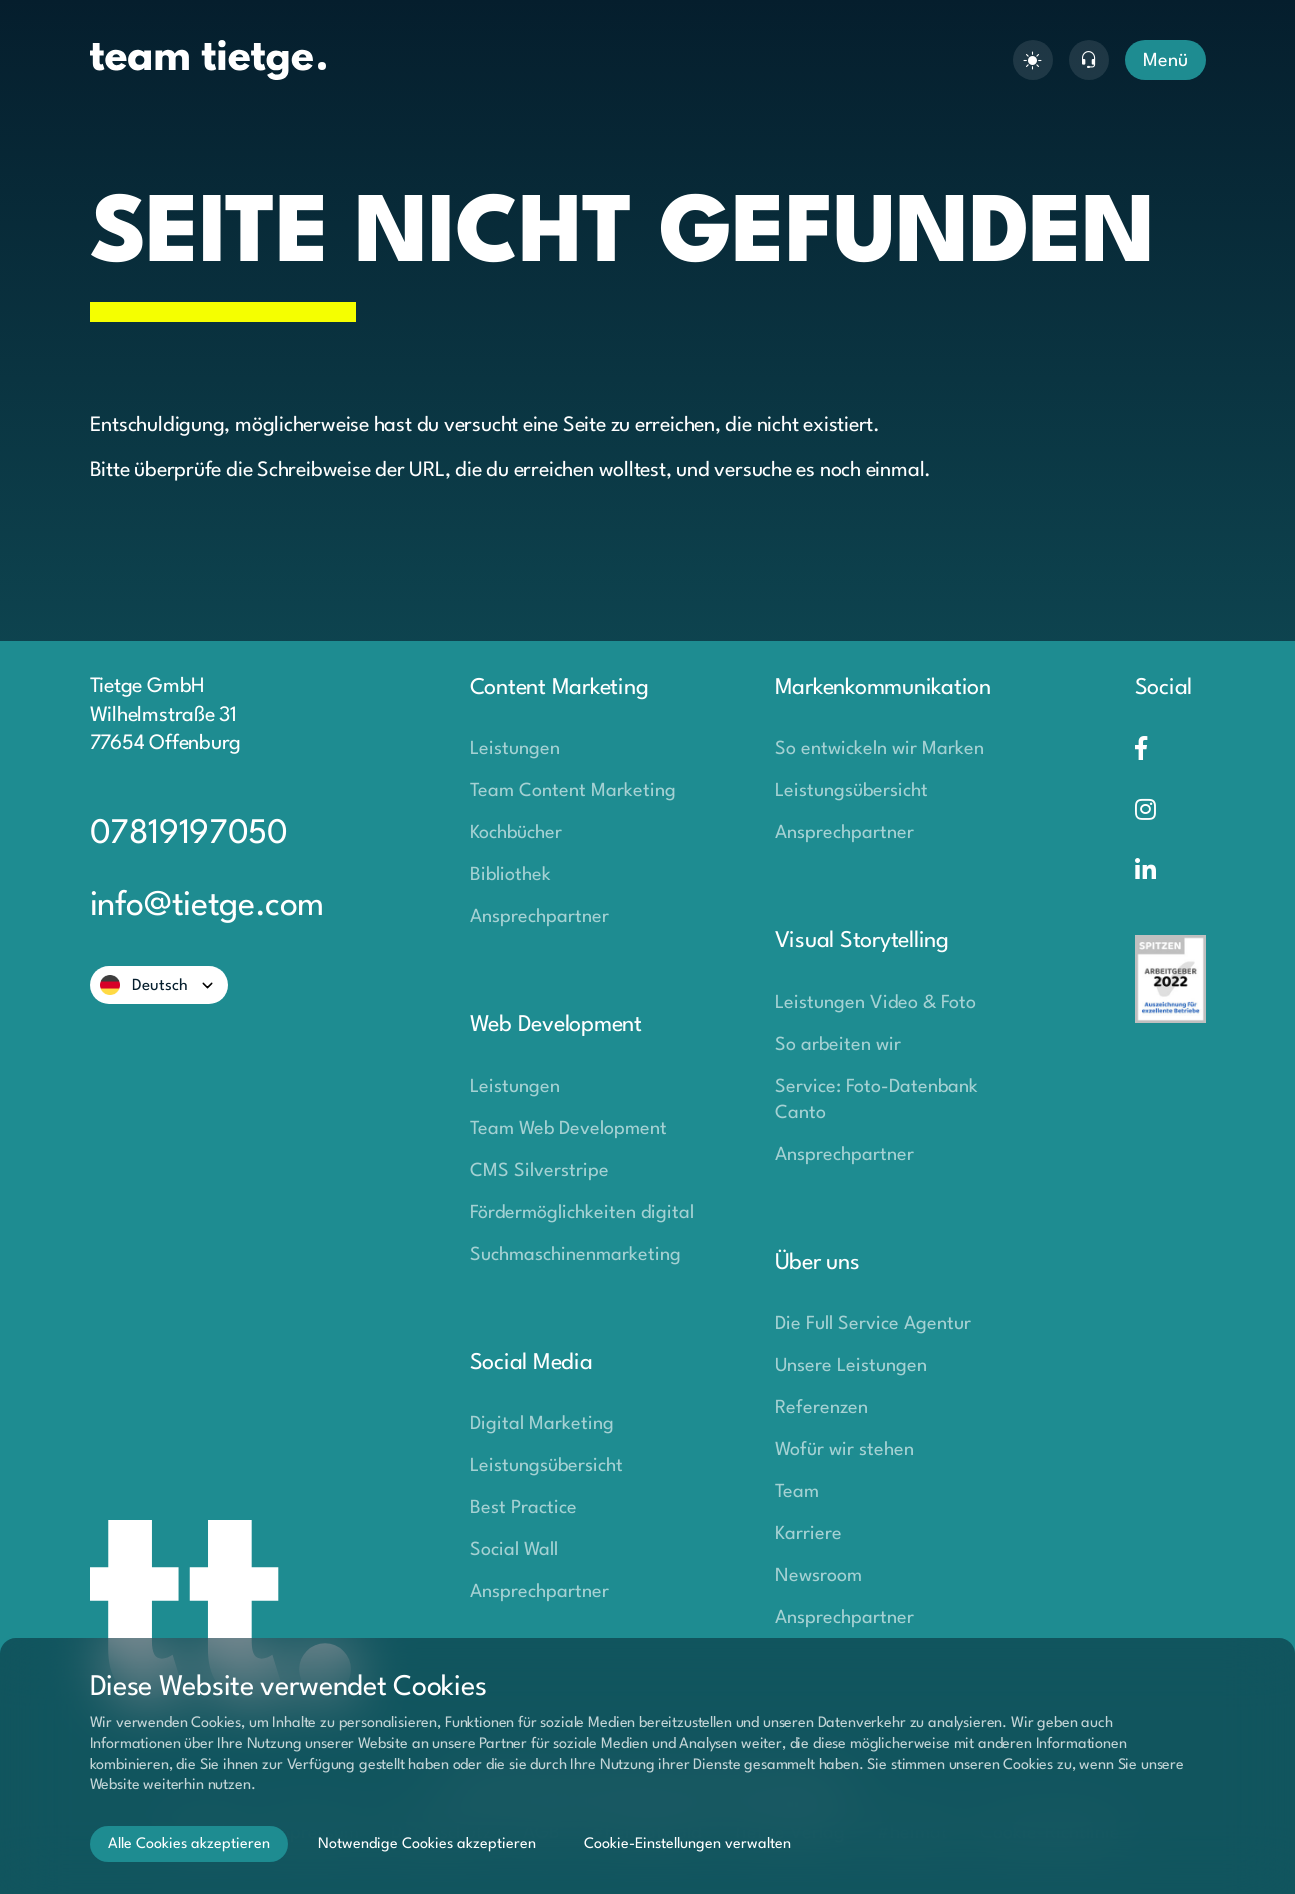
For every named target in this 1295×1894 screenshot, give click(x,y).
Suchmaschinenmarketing (575, 1255)
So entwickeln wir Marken (879, 749)
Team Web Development (568, 1129)
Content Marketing (559, 688)
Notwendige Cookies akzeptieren (427, 1844)
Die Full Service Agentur (873, 1324)
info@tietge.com (207, 906)
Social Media (531, 1363)
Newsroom (818, 1576)
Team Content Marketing (573, 791)
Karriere (808, 1534)
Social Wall (514, 1550)
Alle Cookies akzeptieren (189, 1844)
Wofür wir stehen (844, 1450)
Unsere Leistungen (851, 1366)
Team (797, 1492)
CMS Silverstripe (539, 1171)
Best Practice (523, 1508)
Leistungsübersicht (546, 1466)
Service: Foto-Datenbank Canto (876, 1100)
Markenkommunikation (883, 688)
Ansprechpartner (539, 917)
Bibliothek (510, 875)
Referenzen (821, 1408)
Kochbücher (516, 833)
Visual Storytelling (862, 941)
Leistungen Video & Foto (875, 1003)
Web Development (556, 1025)
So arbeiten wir (838, 1045)
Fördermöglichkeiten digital (582, 1213)
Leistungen (515, 749)
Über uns (817, 1263)
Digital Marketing (542, 1424)
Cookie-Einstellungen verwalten (687, 1844)
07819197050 (189, 834)
